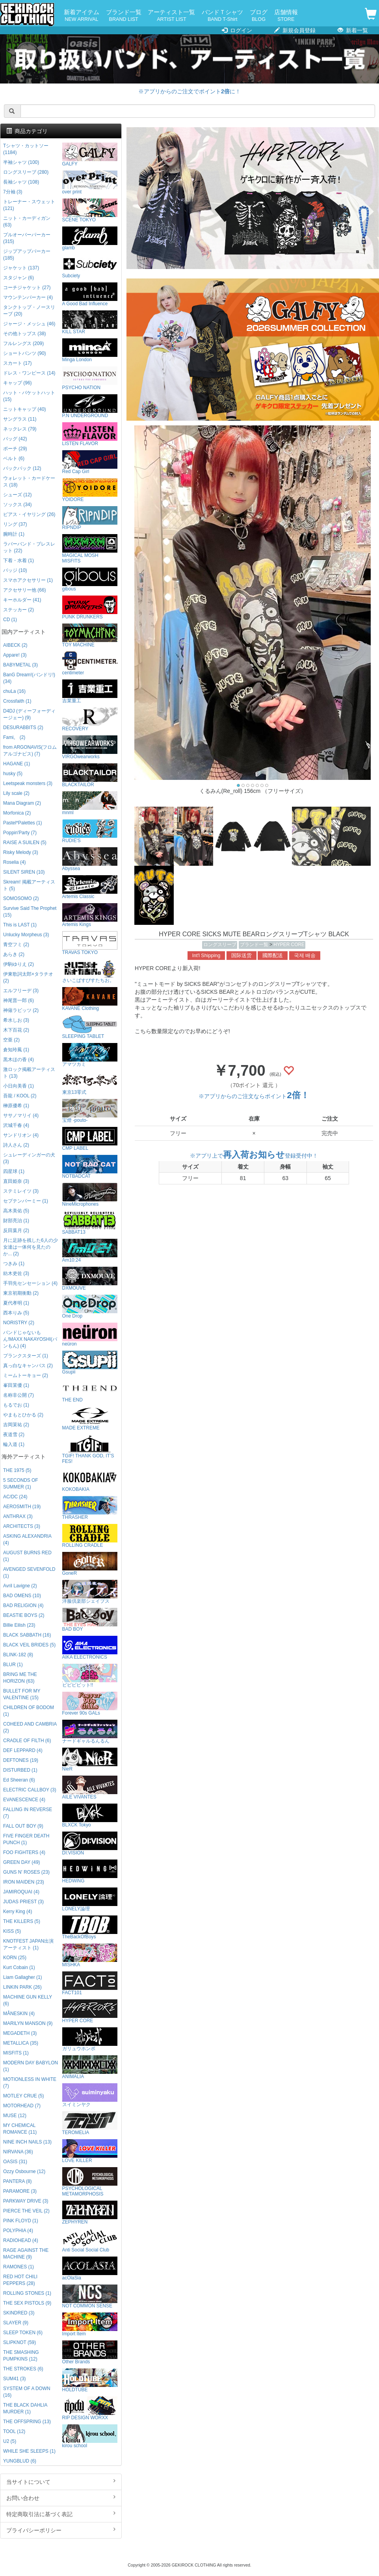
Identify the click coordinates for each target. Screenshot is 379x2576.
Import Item (90, 2324)
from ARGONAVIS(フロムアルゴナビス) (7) (30, 750)
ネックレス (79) (19, 429)
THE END (90, 1391)
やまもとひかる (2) (23, 1415)
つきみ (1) (13, 1263)
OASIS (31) (15, 2161)
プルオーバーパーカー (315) (26, 238)
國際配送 (272, 955)
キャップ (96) (17, 383)
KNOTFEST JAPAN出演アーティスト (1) (28, 1944)
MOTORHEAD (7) (22, 2105)
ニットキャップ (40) (24, 409)
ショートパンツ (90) (24, 353)
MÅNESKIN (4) (19, 2013)
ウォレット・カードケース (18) (29, 481)
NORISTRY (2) (18, 1322)
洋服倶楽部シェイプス (90, 1592)
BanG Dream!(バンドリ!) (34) (29, 678)
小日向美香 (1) (18, 1086)
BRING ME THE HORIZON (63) (20, 1678)
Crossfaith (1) (17, 701)
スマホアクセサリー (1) (28, 580)
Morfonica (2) (17, 813)
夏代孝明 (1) (16, 1303)
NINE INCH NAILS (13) (27, 2142)
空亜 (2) (11, 1040)
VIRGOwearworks (90, 747)
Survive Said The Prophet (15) (29, 912)
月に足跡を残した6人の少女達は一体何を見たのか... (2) (30, 1247)
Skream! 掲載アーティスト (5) (29, 885)
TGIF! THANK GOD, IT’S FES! (90, 1449)
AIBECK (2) (15, 645)
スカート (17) (17, 363)
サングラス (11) (19, 419)
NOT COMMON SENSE (90, 2297)
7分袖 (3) (12, 192)
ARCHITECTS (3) (21, 1526)
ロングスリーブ (219, 944)
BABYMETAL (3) (20, 665)
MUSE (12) (14, 2115)
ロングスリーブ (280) (25, 172)
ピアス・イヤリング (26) (29, 514)
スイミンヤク (90, 2095)
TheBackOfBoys (90, 1927)
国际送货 (241, 955)
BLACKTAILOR (90, 775)
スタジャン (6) (18, 277)
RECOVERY (90, 719)
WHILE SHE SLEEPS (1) (29, 2451)
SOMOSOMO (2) (21, 898)
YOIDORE (90, 490)
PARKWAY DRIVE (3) (25, 2201)
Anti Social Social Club (90, 2241)
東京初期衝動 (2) (21, 1293)
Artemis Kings (90, 915)
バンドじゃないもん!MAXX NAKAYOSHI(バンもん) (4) (30, 1339)
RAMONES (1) (18, 2267)
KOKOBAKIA (90, 1480)
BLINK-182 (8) (18, 1654)
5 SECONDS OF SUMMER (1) (20, 1483)
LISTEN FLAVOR (90, 434)
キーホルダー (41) (22, 600)
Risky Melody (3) (20, 852)
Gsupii (90, 1363)
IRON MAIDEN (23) (23, 1882)
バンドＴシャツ (222, 16)
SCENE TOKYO (90, 211)
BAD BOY (90, 1620)
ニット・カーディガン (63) (26, 221)
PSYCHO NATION (90, 378)
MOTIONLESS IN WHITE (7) (29, 2083)
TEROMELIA (90, 2123)
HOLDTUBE (90, 2380)
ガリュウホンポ (90, 2039)
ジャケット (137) (21, 268)
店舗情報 (286, 16)
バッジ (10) (15, 570)
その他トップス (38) (24, 333)
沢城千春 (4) (16, 1125)
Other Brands (90, 2352)
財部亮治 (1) (16, 1220)
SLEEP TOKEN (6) (23, 2332)
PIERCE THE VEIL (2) (26, 2211)
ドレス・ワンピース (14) (29, 373)
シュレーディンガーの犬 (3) (29, 1158)
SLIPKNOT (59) (19, 2342)
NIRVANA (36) (18, 2152)
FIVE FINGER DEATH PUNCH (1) (26, 1839)
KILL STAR (90, 322)
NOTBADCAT (90, 1167)
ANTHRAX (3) (18, 1516)
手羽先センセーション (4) (30, 1283)
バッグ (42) (15, 439)
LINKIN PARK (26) (22, 1987)
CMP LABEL (90, 1139)
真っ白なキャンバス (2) (28, 1365)
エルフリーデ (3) (21, 990)
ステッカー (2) (18, 609)
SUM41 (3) (14, 2378)
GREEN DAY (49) (21, 1862)
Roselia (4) (14, 862)
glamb (90, 238)
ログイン (237, 30)
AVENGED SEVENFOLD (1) (29, 1572)
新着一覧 (353, 30)
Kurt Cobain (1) (19, 1967)
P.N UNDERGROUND (90, 406)
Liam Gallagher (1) (22, 1977)
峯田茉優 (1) (16, 1385)
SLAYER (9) (15, 2322)
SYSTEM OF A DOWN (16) (26, 2392)
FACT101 (90, 1983)
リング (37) (15, 524)
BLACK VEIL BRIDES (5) (29, 1645)
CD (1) (10, 619)
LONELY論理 (90, 1899)
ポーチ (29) (15, 448)
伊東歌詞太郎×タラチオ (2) (28, 977)
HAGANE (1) (16, 763)
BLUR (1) (13, 1664)
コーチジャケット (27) (26, 287)
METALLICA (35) (20, 2043)
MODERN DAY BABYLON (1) (30, 2066)
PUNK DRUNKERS (90, 608)
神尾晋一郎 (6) (18, 1000)
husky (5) (12, 773)
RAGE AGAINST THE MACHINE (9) (25, 2254)
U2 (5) (9, 2441)
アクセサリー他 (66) (24, 590)
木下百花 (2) (16, 1030)
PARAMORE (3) (20, 2191)
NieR (90, 1760)
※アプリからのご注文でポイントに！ (189, 91)
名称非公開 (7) (18, 1395)
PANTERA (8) (17, 2181)
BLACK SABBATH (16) (27, 1635)
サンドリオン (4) (21, 1135)
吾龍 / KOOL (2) (19, 1096)
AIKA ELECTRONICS (90, 1648)
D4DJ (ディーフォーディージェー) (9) (29, 714)
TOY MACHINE (90, 636)
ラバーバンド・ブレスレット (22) (29, 547)
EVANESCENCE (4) (24, 1799)
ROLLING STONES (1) (27, 2293)
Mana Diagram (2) (22, 803)
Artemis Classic (90, 887)
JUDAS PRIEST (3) (23, 1901)
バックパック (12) (22, 468)
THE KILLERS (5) (21, 1921)
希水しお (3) (16, 1020)
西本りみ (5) (16, 1313)
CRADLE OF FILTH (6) (27, 1740)
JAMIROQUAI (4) (21, 1892)
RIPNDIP (90, 518)
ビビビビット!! (90, 1676)
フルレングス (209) (23, 343)
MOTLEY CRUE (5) (23, 2096)
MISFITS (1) (16, 2053)
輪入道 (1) (13, 1444)
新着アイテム (81, 16)
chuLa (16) (14, 691)
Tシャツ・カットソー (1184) (25, 149)
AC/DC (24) (15, 1497)
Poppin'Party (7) (20, 832)
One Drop (90, 1307)
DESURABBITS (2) (23, 727)
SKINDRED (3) (18, 2313)
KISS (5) (12, 1931)
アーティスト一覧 (171, 16)
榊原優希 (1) (16, 1105)
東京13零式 (90, 1083)
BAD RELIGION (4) (23, 1605)
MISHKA (90, 1955)
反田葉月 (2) (16, 1230)
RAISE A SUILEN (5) (24, 842)
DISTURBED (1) (20, 1770)
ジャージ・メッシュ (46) (29, 324)
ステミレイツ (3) (21, 1191)
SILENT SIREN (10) (24, 872)
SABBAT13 (90, 1223)
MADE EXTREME (90, 1419)
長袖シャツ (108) (21, 182)
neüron (90, 1335)
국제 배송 (305, 955)
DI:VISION (90, 1844)
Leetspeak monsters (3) (27, 783)
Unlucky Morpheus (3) (26, 934)
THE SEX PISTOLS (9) (27, 2303)
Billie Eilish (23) (19, 1625)
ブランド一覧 (123, 16)
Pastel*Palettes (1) (22, 823)
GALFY (90, 155)
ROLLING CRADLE (90, 1536)
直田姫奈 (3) (16, 1181)
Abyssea (90, 859)
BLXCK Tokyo (90, 1816)
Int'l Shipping (206, 955)
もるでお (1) (16, 1405)
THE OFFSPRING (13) (27, 2421)
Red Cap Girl (90, 462)
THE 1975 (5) (17, 1470)
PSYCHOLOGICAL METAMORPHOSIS (90, 2182)
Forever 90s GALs (90, 1704)
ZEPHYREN (90, 2213)
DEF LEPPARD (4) (23, 1750)
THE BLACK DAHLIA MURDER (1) (25, 2408)
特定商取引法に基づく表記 (60, 2513)
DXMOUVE (90, 1279)
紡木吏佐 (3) (16, 1273)
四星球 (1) (13, 1171)
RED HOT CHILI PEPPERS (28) (20, 2280)
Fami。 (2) (14, 737)
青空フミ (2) (16, 944)
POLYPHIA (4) (18, 2230)
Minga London (90, 350)
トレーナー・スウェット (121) (29, 205)
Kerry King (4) (17, 1911)
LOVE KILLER (90, 2151)
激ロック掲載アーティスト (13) (29, 1073)
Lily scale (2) (16, 793)
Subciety (90, 266)
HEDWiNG (90, 1872)
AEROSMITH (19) (22, 1506)
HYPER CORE (289, 944)
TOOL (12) (14, 2431)
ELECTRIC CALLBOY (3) (29, 1790)
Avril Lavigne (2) (20, 1586)
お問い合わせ (60, 2497)
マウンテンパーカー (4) (28, 297)
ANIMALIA (90, 2067)
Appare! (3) (14, 655)
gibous (90, 580)
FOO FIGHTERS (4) (24, 1852)
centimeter (90, 663)
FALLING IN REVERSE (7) (27, 1813)
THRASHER (90, 1508)
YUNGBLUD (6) (19, 2461)
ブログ (259, 16)
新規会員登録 (295, 30)
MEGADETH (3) (20, 2033)
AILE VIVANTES (90, 1788)
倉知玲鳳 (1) (16, 1049)
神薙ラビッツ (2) (21, 1010)
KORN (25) (14, 1957)
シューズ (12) (17, 494)
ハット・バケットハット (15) (29, 396)
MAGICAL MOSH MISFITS (90, 549)
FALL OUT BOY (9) (23, 1826)
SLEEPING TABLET (90, 1027)
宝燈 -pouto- (90, 1111)
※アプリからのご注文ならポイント (254, 1096)
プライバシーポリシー (60, 2529)
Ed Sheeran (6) (19, 1780)
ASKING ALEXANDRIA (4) (27, 1539)
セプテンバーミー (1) (25, 1201)
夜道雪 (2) (13, 1434)
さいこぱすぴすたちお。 (90, 971)
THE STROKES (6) (23, 2369)
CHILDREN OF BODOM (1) (28, 1711)
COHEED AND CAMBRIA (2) (29, 1727)
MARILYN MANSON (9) (27, 2023)
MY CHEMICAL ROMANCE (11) (20, 2129)
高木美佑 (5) (16, 1211)
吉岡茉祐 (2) (16, 1424)
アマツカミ (90, 1055)
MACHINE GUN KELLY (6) (27, 2000)
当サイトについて (60, 2481)
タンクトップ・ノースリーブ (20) (29, 310)
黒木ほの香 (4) (18, 1059)
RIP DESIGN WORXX (90, 2408)
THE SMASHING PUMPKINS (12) (21, 2356)
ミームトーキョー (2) (25, 1375)
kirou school (90, 2436)
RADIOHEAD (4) (20, 2240)
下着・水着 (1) (18, 560)
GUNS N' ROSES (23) (26, 1872)
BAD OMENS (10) (22, 1595)
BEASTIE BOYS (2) (23, 1615)
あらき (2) (13, 954)
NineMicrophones (90, 1195)
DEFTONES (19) (20, 1760)
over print (90, 183)
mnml (90, 803)
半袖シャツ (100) (21, 162)
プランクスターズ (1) (25, 1356)
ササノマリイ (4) (21, 1115)
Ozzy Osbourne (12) (24, 2171)
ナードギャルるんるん (90, 1732)
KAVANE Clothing (90, 999)
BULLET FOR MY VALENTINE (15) (21, 1694)
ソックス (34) (17, 504)
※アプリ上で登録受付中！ (254, 1156)
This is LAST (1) (20, 925)
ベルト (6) (13, 458)
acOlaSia (90, 2269)
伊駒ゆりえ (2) (18, 964)
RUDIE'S (90, 831)
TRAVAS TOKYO (90, 943)
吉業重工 (90, 691)
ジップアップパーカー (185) (26, 255)
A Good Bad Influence (90, 294)
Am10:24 (90, 1251)
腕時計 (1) (13, 534)
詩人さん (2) (16, 1145)
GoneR (90, 1564)
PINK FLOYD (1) (20, 2220)
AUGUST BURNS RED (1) (27, 1556)
